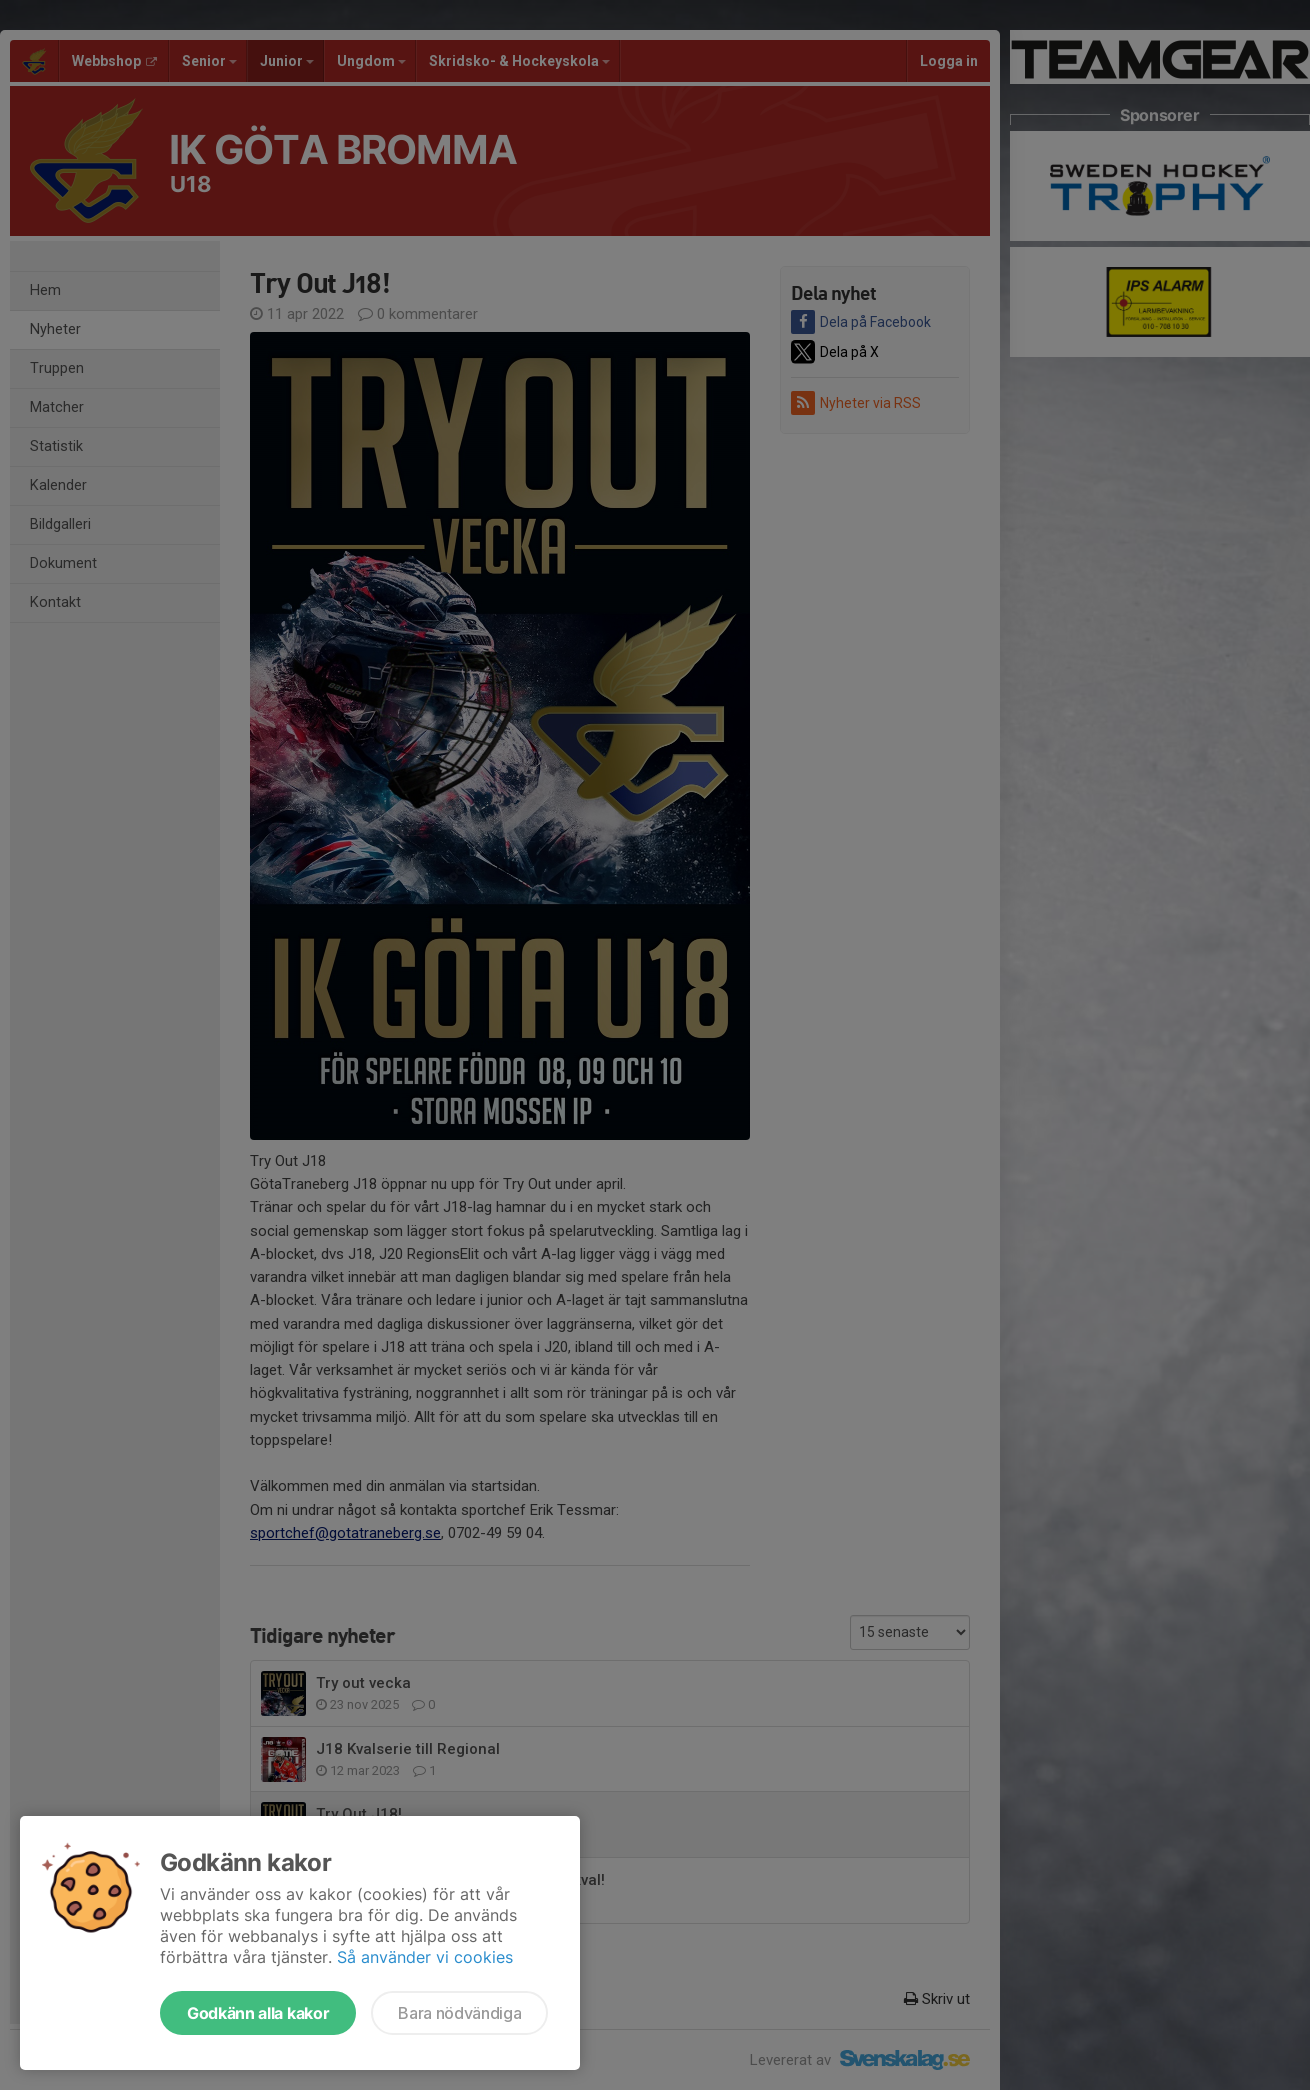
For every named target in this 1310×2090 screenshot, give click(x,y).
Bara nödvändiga (459, 2013)
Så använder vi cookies (425, 1957)
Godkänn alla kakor (258, 2013)
